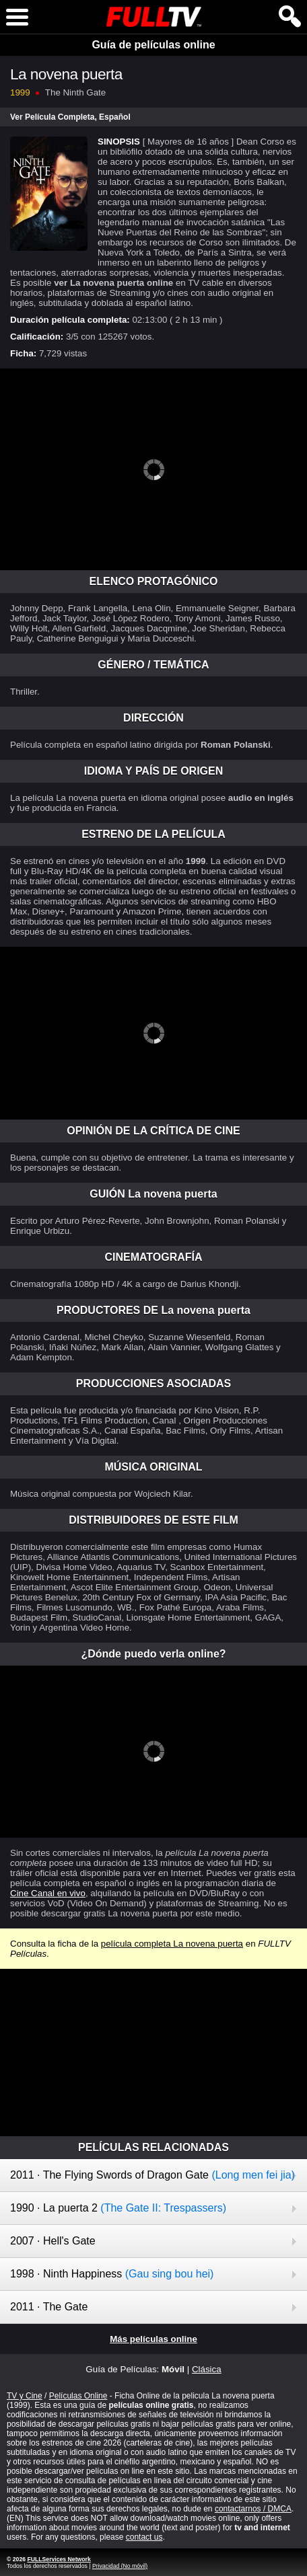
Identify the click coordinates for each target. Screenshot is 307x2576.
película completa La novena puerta (172, 1944)
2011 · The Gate (49, 2306)
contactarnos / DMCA (253, 2508)
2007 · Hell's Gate (53, 2241)
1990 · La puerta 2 (118, 2208)
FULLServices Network (58, 2559)
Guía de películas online (153, 44)
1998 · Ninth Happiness (111, 2273)
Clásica (206, 2369)
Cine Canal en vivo (48, 1893)
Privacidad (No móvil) (119, 2566)
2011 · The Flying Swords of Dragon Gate (152, 2175)
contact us (144, 2537)
